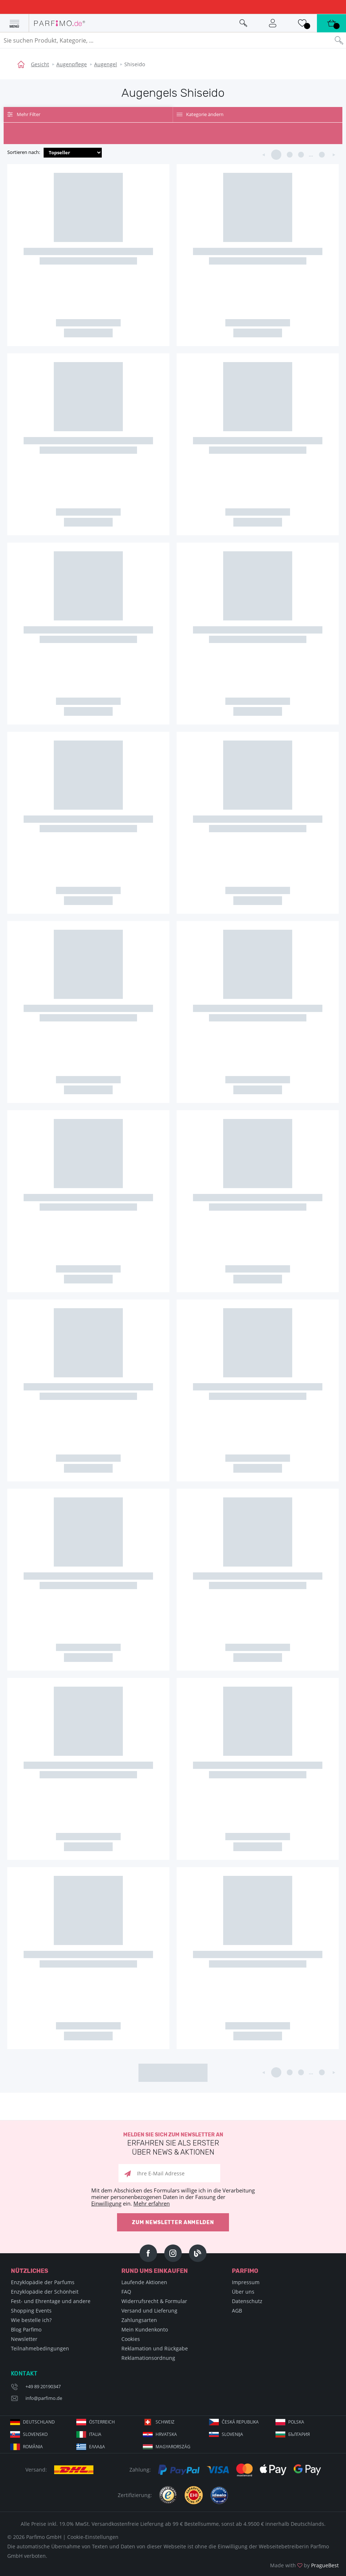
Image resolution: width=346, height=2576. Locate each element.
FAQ (126, 2291)
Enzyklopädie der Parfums (43, 2282)
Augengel (105, 64)
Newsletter (24, 2338)
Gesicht (40, 64)
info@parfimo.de (43, 2398)
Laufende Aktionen (144, 2282)
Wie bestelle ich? (31, 2320)
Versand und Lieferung (149, 2310)
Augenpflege (71, 64)
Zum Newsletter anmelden (173, 2222)
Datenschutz (247, 2301)
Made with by (304, 2565)
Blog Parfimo (26, 2329)
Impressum (246, 2282)
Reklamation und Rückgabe (154, 2348)
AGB (237, 2310)
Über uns (243, 2291)
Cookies (130, 2338)
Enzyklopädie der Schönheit (45, 2291)
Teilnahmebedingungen (40, 2348)
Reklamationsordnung (148, 2357)
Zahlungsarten (139, 2320)
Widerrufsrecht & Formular (154, 2301)
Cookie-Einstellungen (92, 2536)
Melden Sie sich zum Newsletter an (173, 2144)
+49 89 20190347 (43, 2386)
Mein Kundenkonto (144, 2329)
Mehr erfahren (151, 2203)
